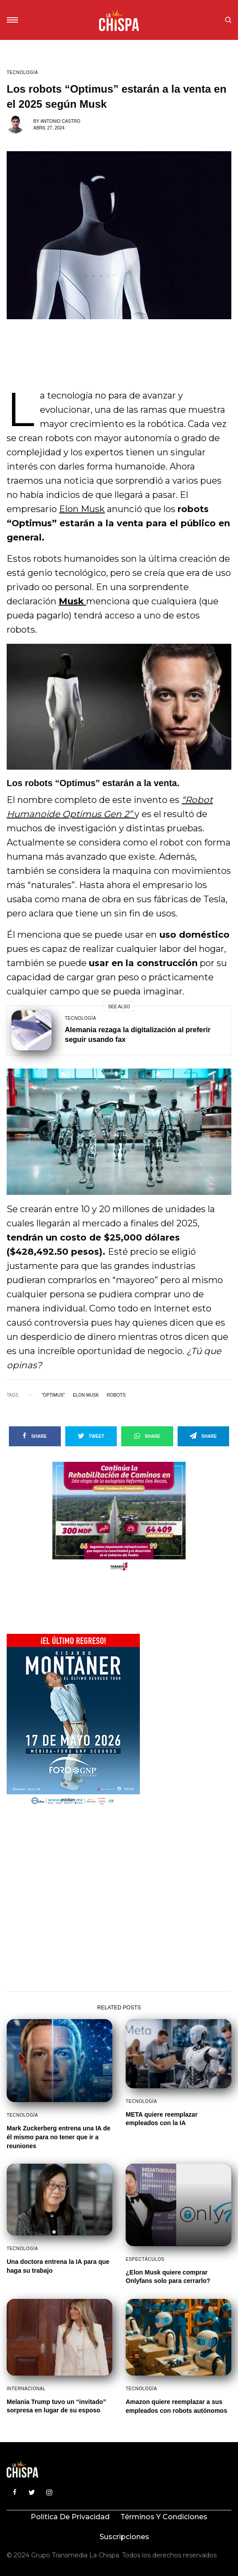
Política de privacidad (70, 2517)
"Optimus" (53, 1395)
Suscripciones (124, 2537)
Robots (116, 1395)
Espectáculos (145, 2259)
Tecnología (22, 72)
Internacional (26, 2388)
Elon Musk (82, 509)
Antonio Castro (60, 121)
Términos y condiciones (163, 2517)
